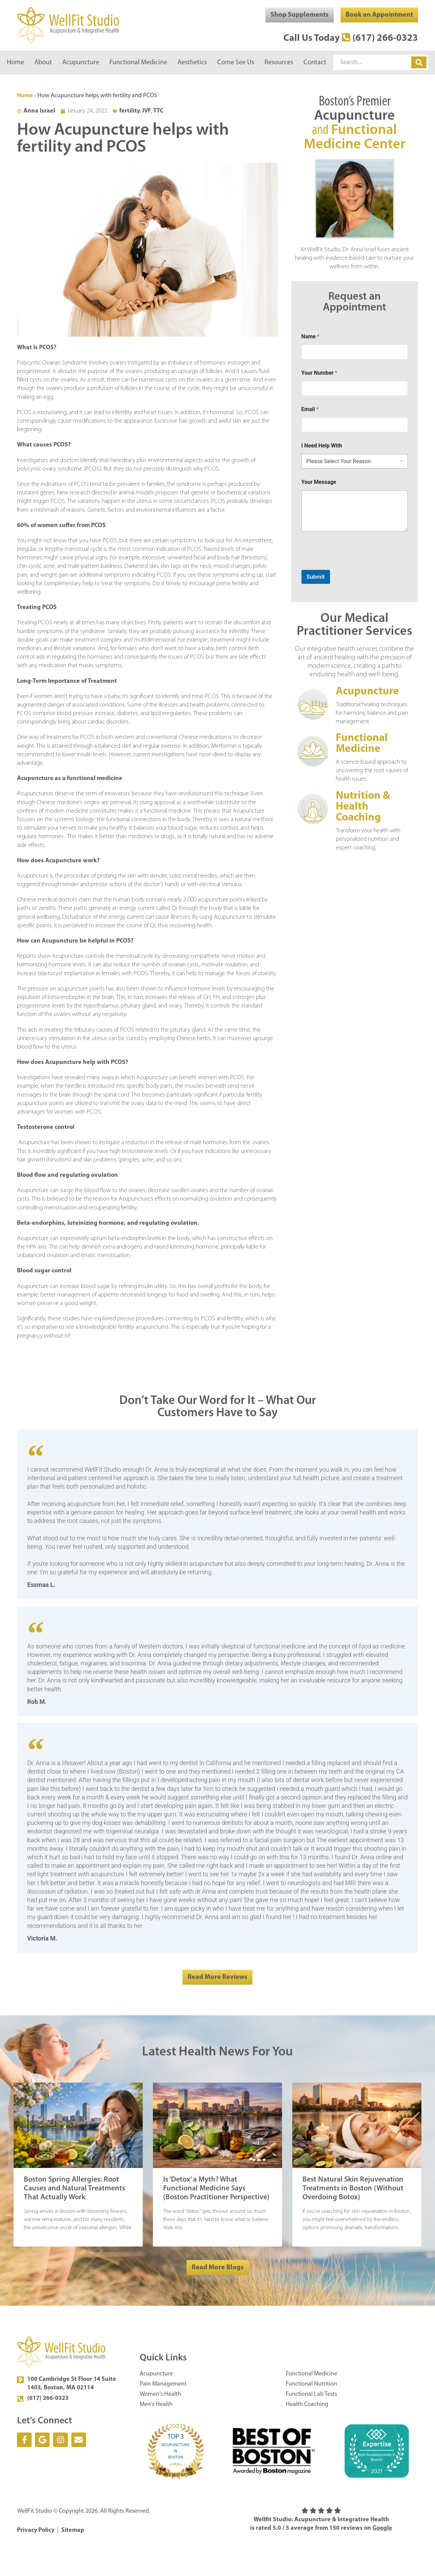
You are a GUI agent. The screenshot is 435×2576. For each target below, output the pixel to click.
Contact (314, 62)
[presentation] (353, 565)
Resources (278, 62)
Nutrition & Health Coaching (363, 807)
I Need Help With (321, 445)
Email (310, 409)
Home (15, 62)
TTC (158, 111)
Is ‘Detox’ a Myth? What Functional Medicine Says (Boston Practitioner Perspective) (216, 2189)
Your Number (319, 373)
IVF (146, 111)
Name (310, 336)
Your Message (318, 482)
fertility (129, 111)
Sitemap (72, 2530)
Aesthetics (192, 62)
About (43, 62)
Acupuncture (80, 62)
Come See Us (235, 62)
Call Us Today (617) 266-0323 (350, 38)
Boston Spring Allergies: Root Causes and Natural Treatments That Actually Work (74, 2189)
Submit (316, 576)
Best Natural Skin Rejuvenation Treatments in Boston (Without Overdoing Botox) (352, 2189)
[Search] (419, 62)
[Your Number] (354, 388)
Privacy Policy (35, 2530)
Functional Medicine (138, 62)
